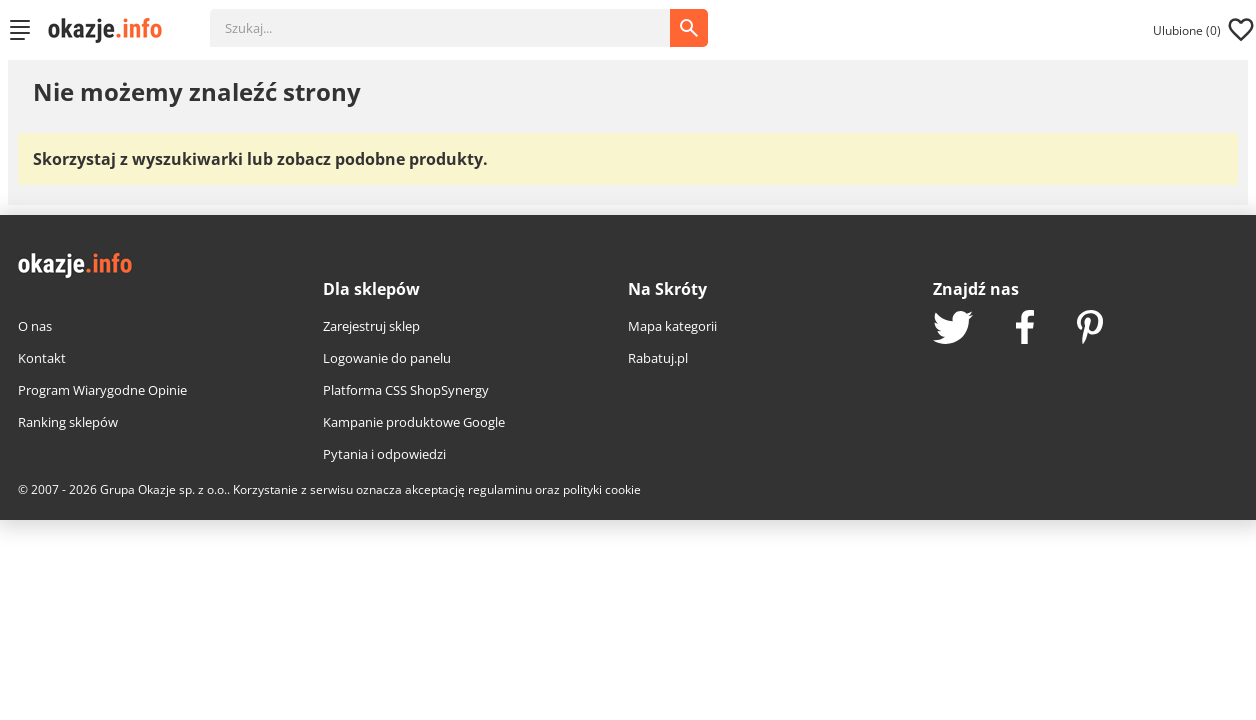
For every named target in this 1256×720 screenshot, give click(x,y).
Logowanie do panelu (387, 358)
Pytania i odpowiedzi (384, 454)
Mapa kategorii (672, 326)
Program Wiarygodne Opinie (102, 390)
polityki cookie (602, 489)
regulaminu (500, 489)
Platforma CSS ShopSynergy (406, 390)
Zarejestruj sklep (371, 326)
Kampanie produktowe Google (414, 422)
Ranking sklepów (68, 422)
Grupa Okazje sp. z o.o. (163, 489)
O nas (35, 326)
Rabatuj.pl (658, 358)
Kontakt (42, 358)
